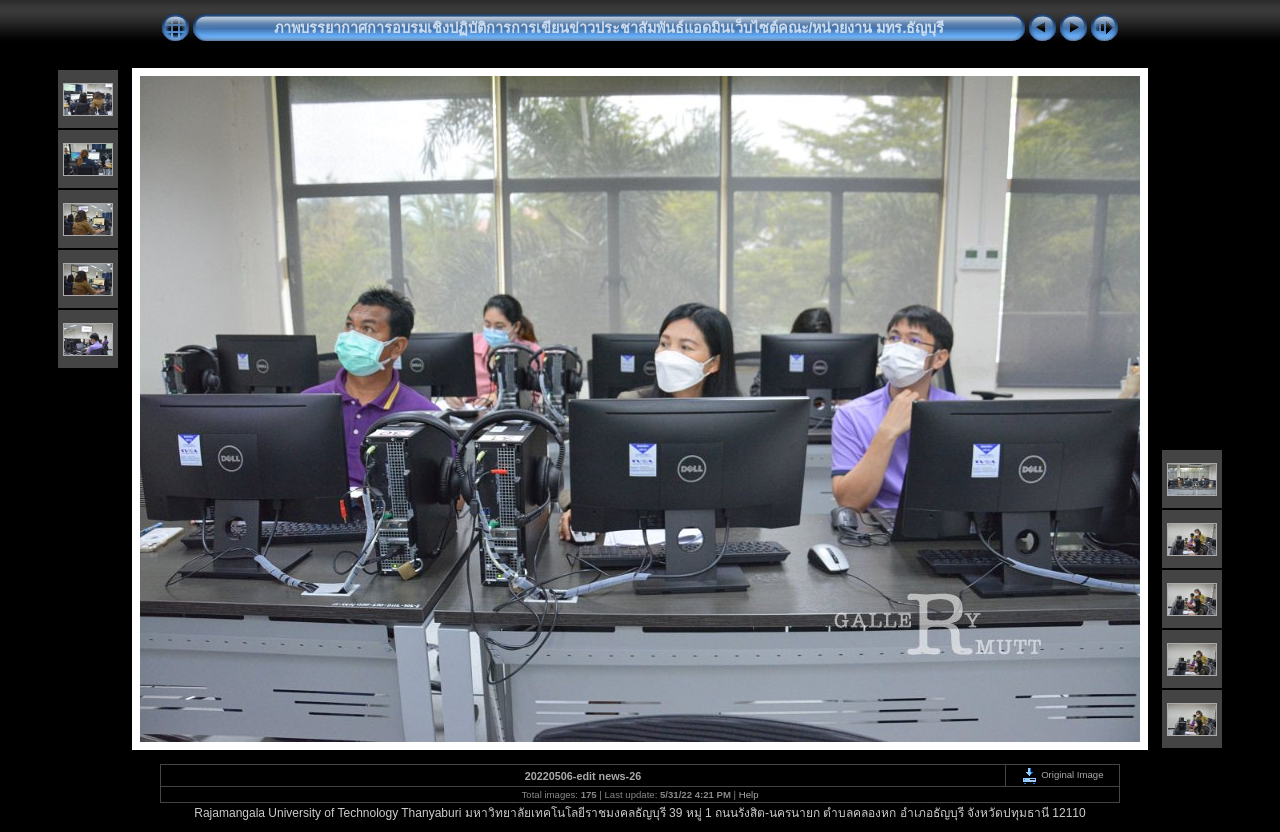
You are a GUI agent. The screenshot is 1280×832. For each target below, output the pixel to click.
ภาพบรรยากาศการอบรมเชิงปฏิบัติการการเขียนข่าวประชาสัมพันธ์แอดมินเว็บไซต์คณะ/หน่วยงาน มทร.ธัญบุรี (609, 28)
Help (749, 794)
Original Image (1062, 774)
